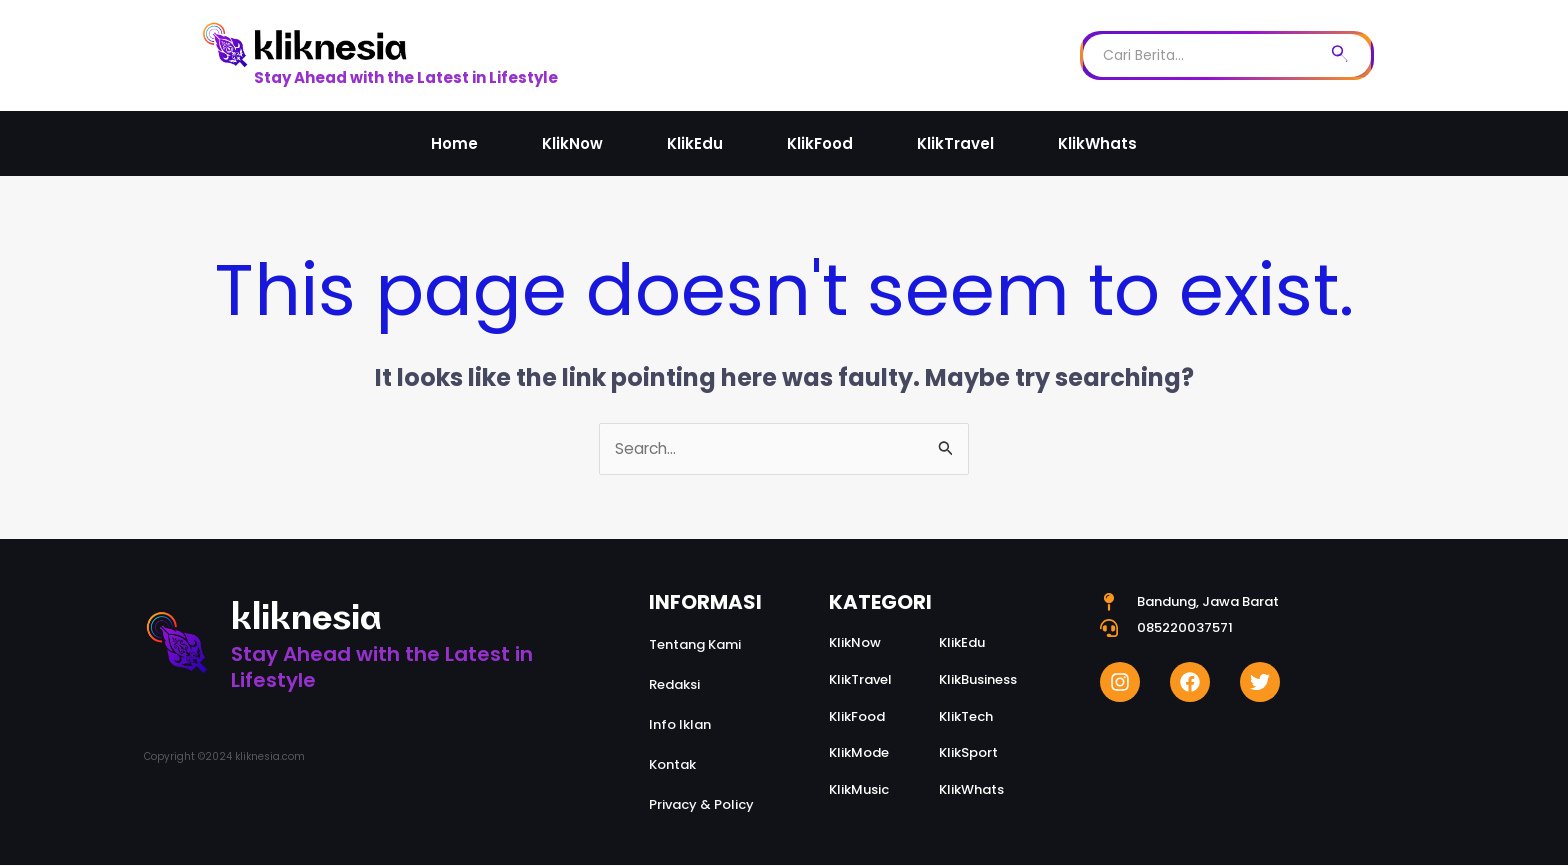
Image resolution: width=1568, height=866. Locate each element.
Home (454, 143)
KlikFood (820, 143)
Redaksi (674, 685)
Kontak (672, 765)
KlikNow (572, 143)
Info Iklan (680, 725)
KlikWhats (1097, 143)
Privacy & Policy (701, 805)
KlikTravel (955, 143)
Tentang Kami (695, 645)
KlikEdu (695, 143)
